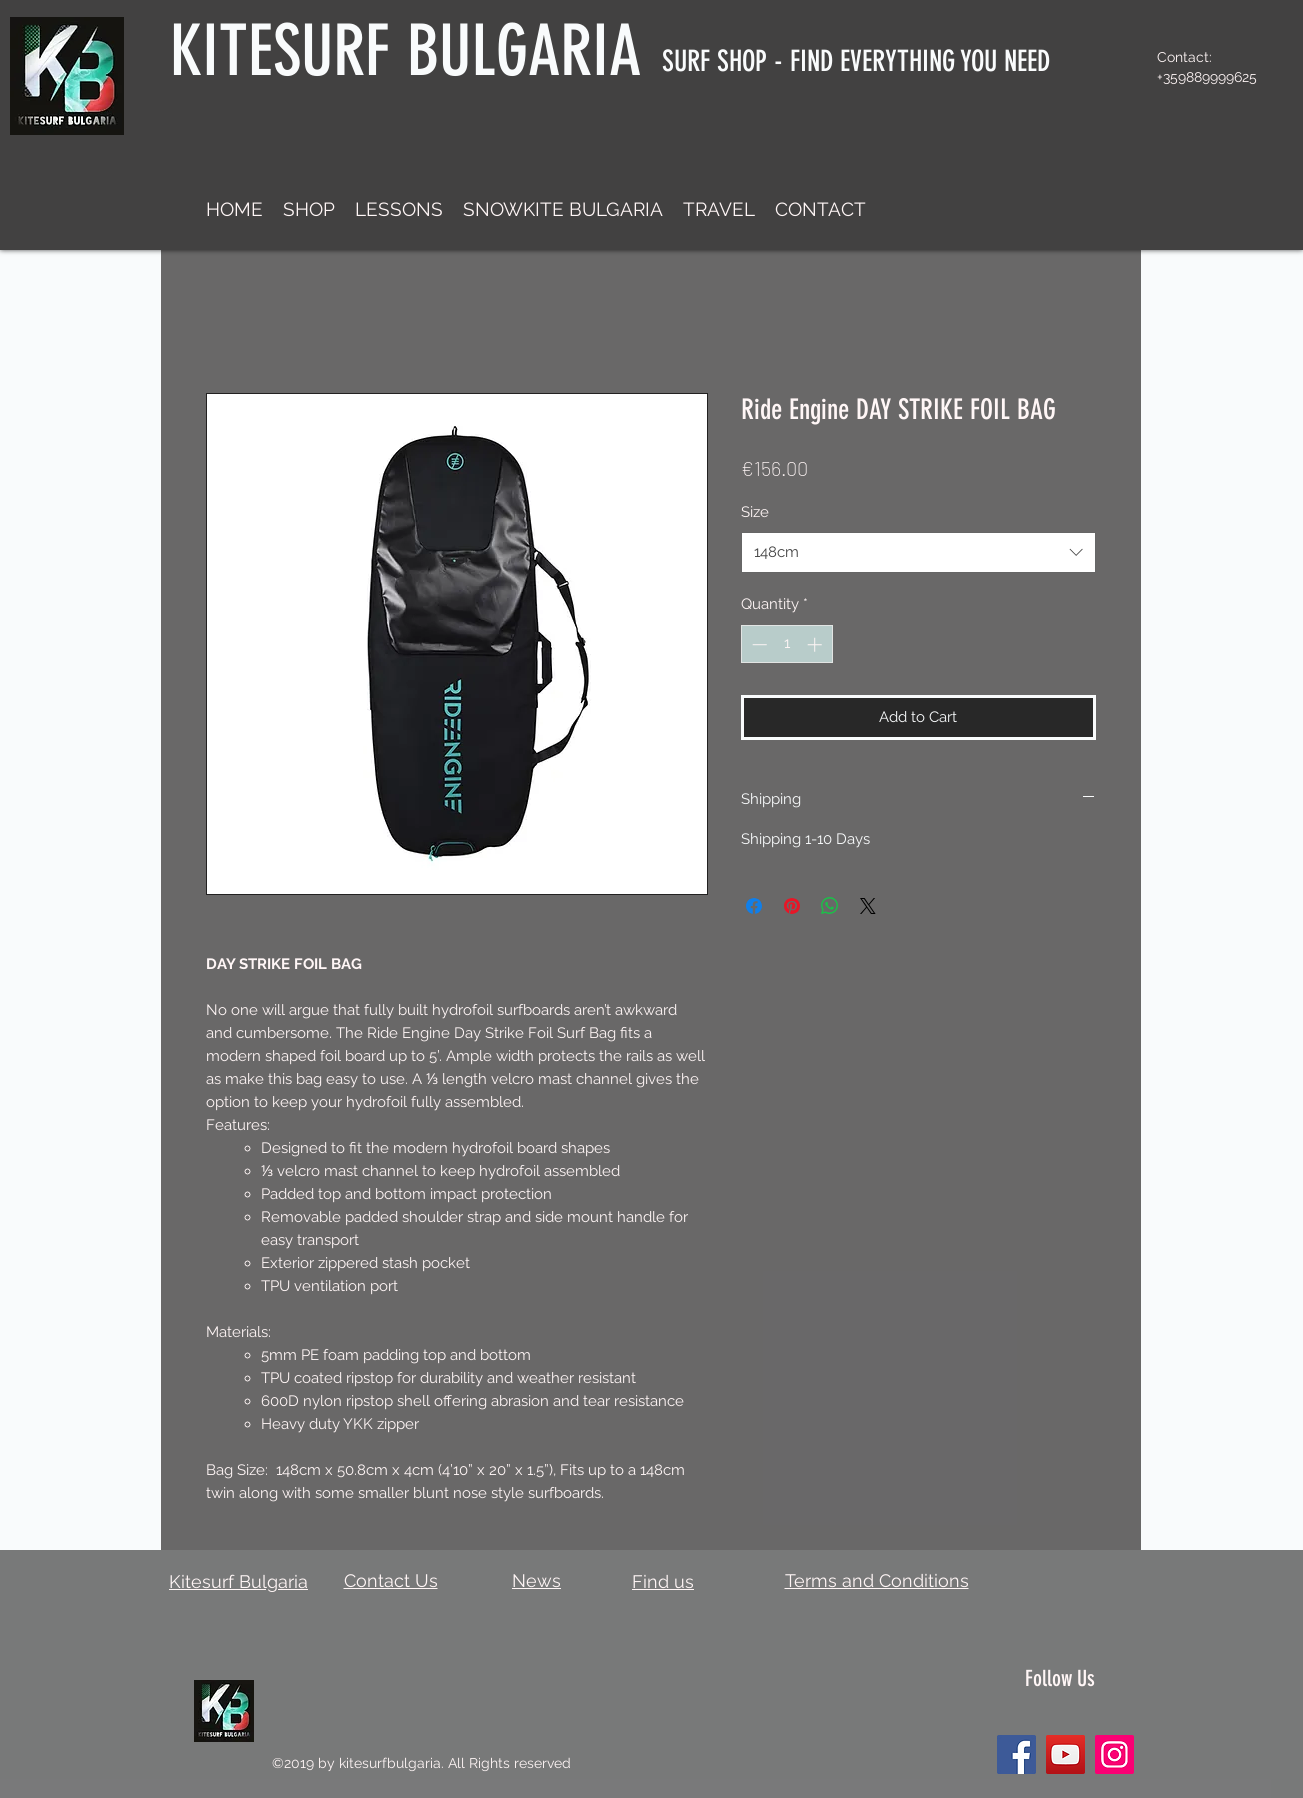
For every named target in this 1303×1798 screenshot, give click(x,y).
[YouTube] (1065, 1754)
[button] (309, 209)
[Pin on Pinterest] (792, 906)
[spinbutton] (786, 644)
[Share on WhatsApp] (830, 906)
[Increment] (816, 644)
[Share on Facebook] (754, 906)
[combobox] (918, 552)
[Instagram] (1114, 1754)
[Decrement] (757, 644)
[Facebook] (1016, 1754)
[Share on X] (868, 906)
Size (755, 512)
